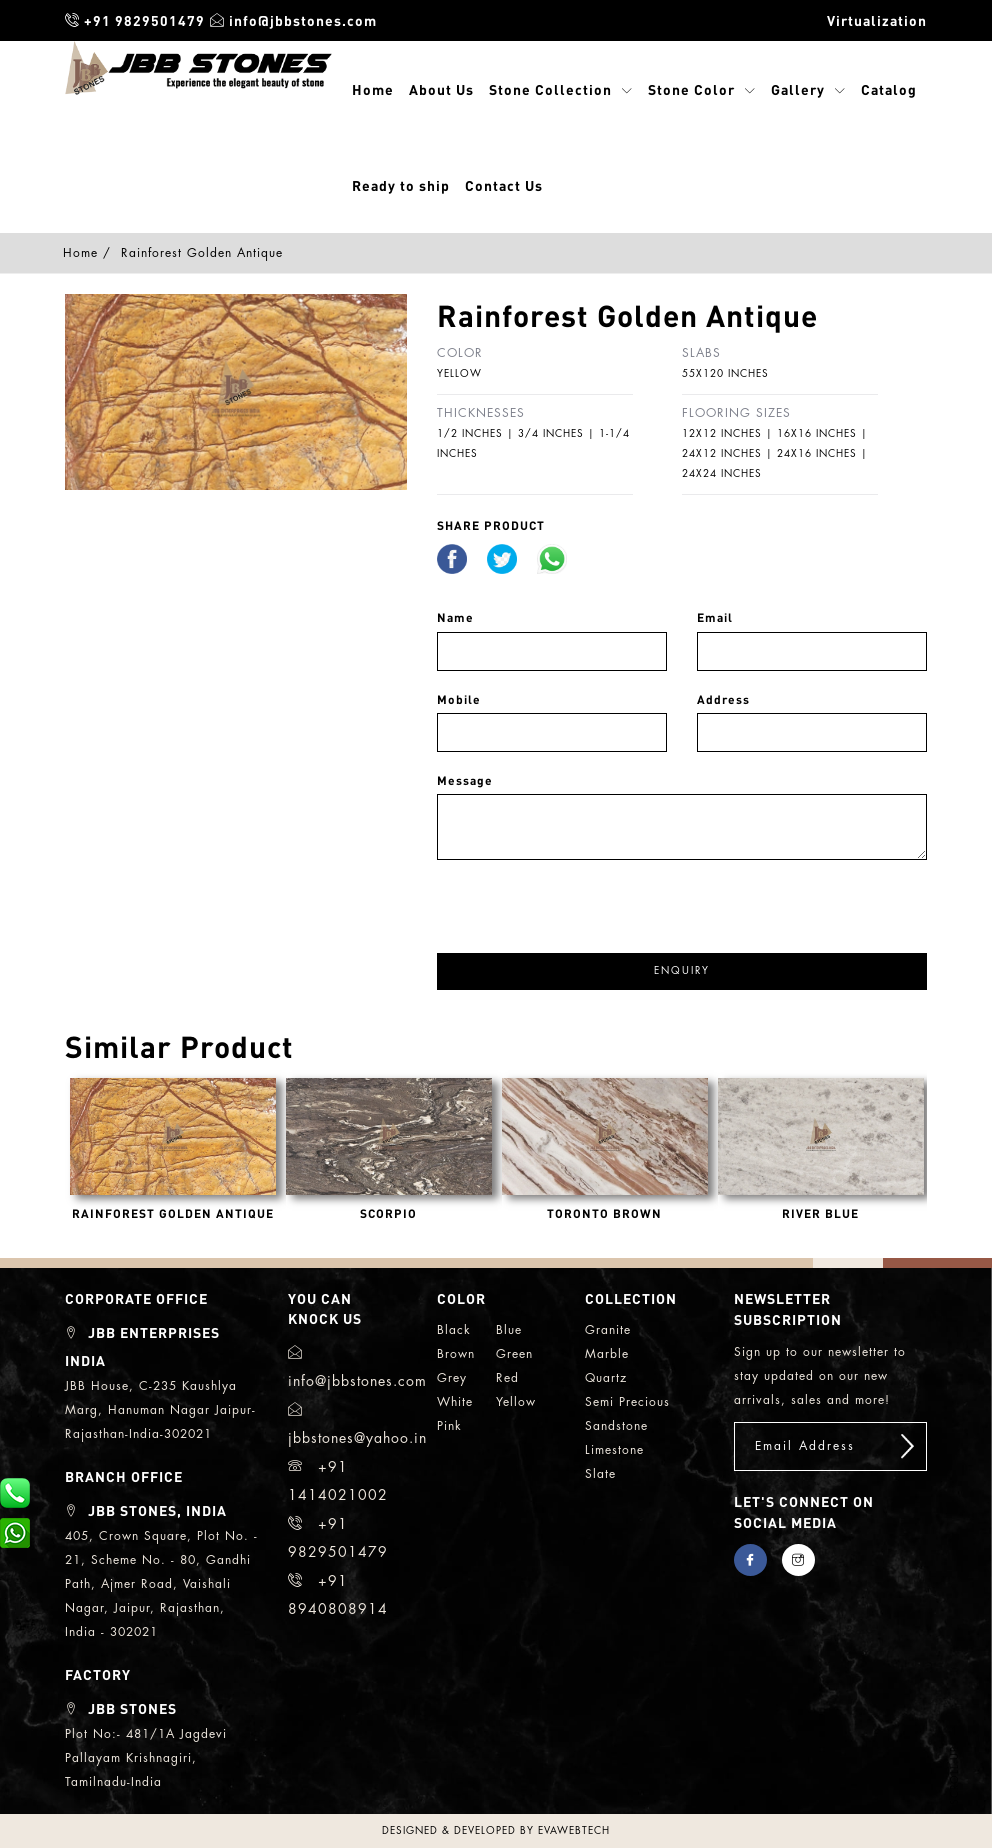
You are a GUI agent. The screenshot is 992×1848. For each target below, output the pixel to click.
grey (452, 1378)
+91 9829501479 (135, 20)
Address (723, 699)
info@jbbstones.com (293, 20)
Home (373, 89)
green (514, 1354)
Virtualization (877, 20)
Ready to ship (401, 185)
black (454, 1330)
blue (509, 1330)
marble (607, 1354)
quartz (606, 1378)
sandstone (616, 1426)
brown (456, 1354)
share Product (491, 525)
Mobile (459, 699)
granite (608, 1330)
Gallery (798, 89)
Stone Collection (550, 89)
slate (600, 1474)
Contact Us (504, 185)
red (507, 1378)
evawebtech (574, 1831)
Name (455, 617)
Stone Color (691, 89)
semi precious (627, 1402)
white (455, 1402)
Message (465, 780)
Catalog (889, 89)
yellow (516, 1402)
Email (715, 617)
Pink (449, 1426)
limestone (614, 1450)
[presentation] (589, 899)
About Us (441, 89)
